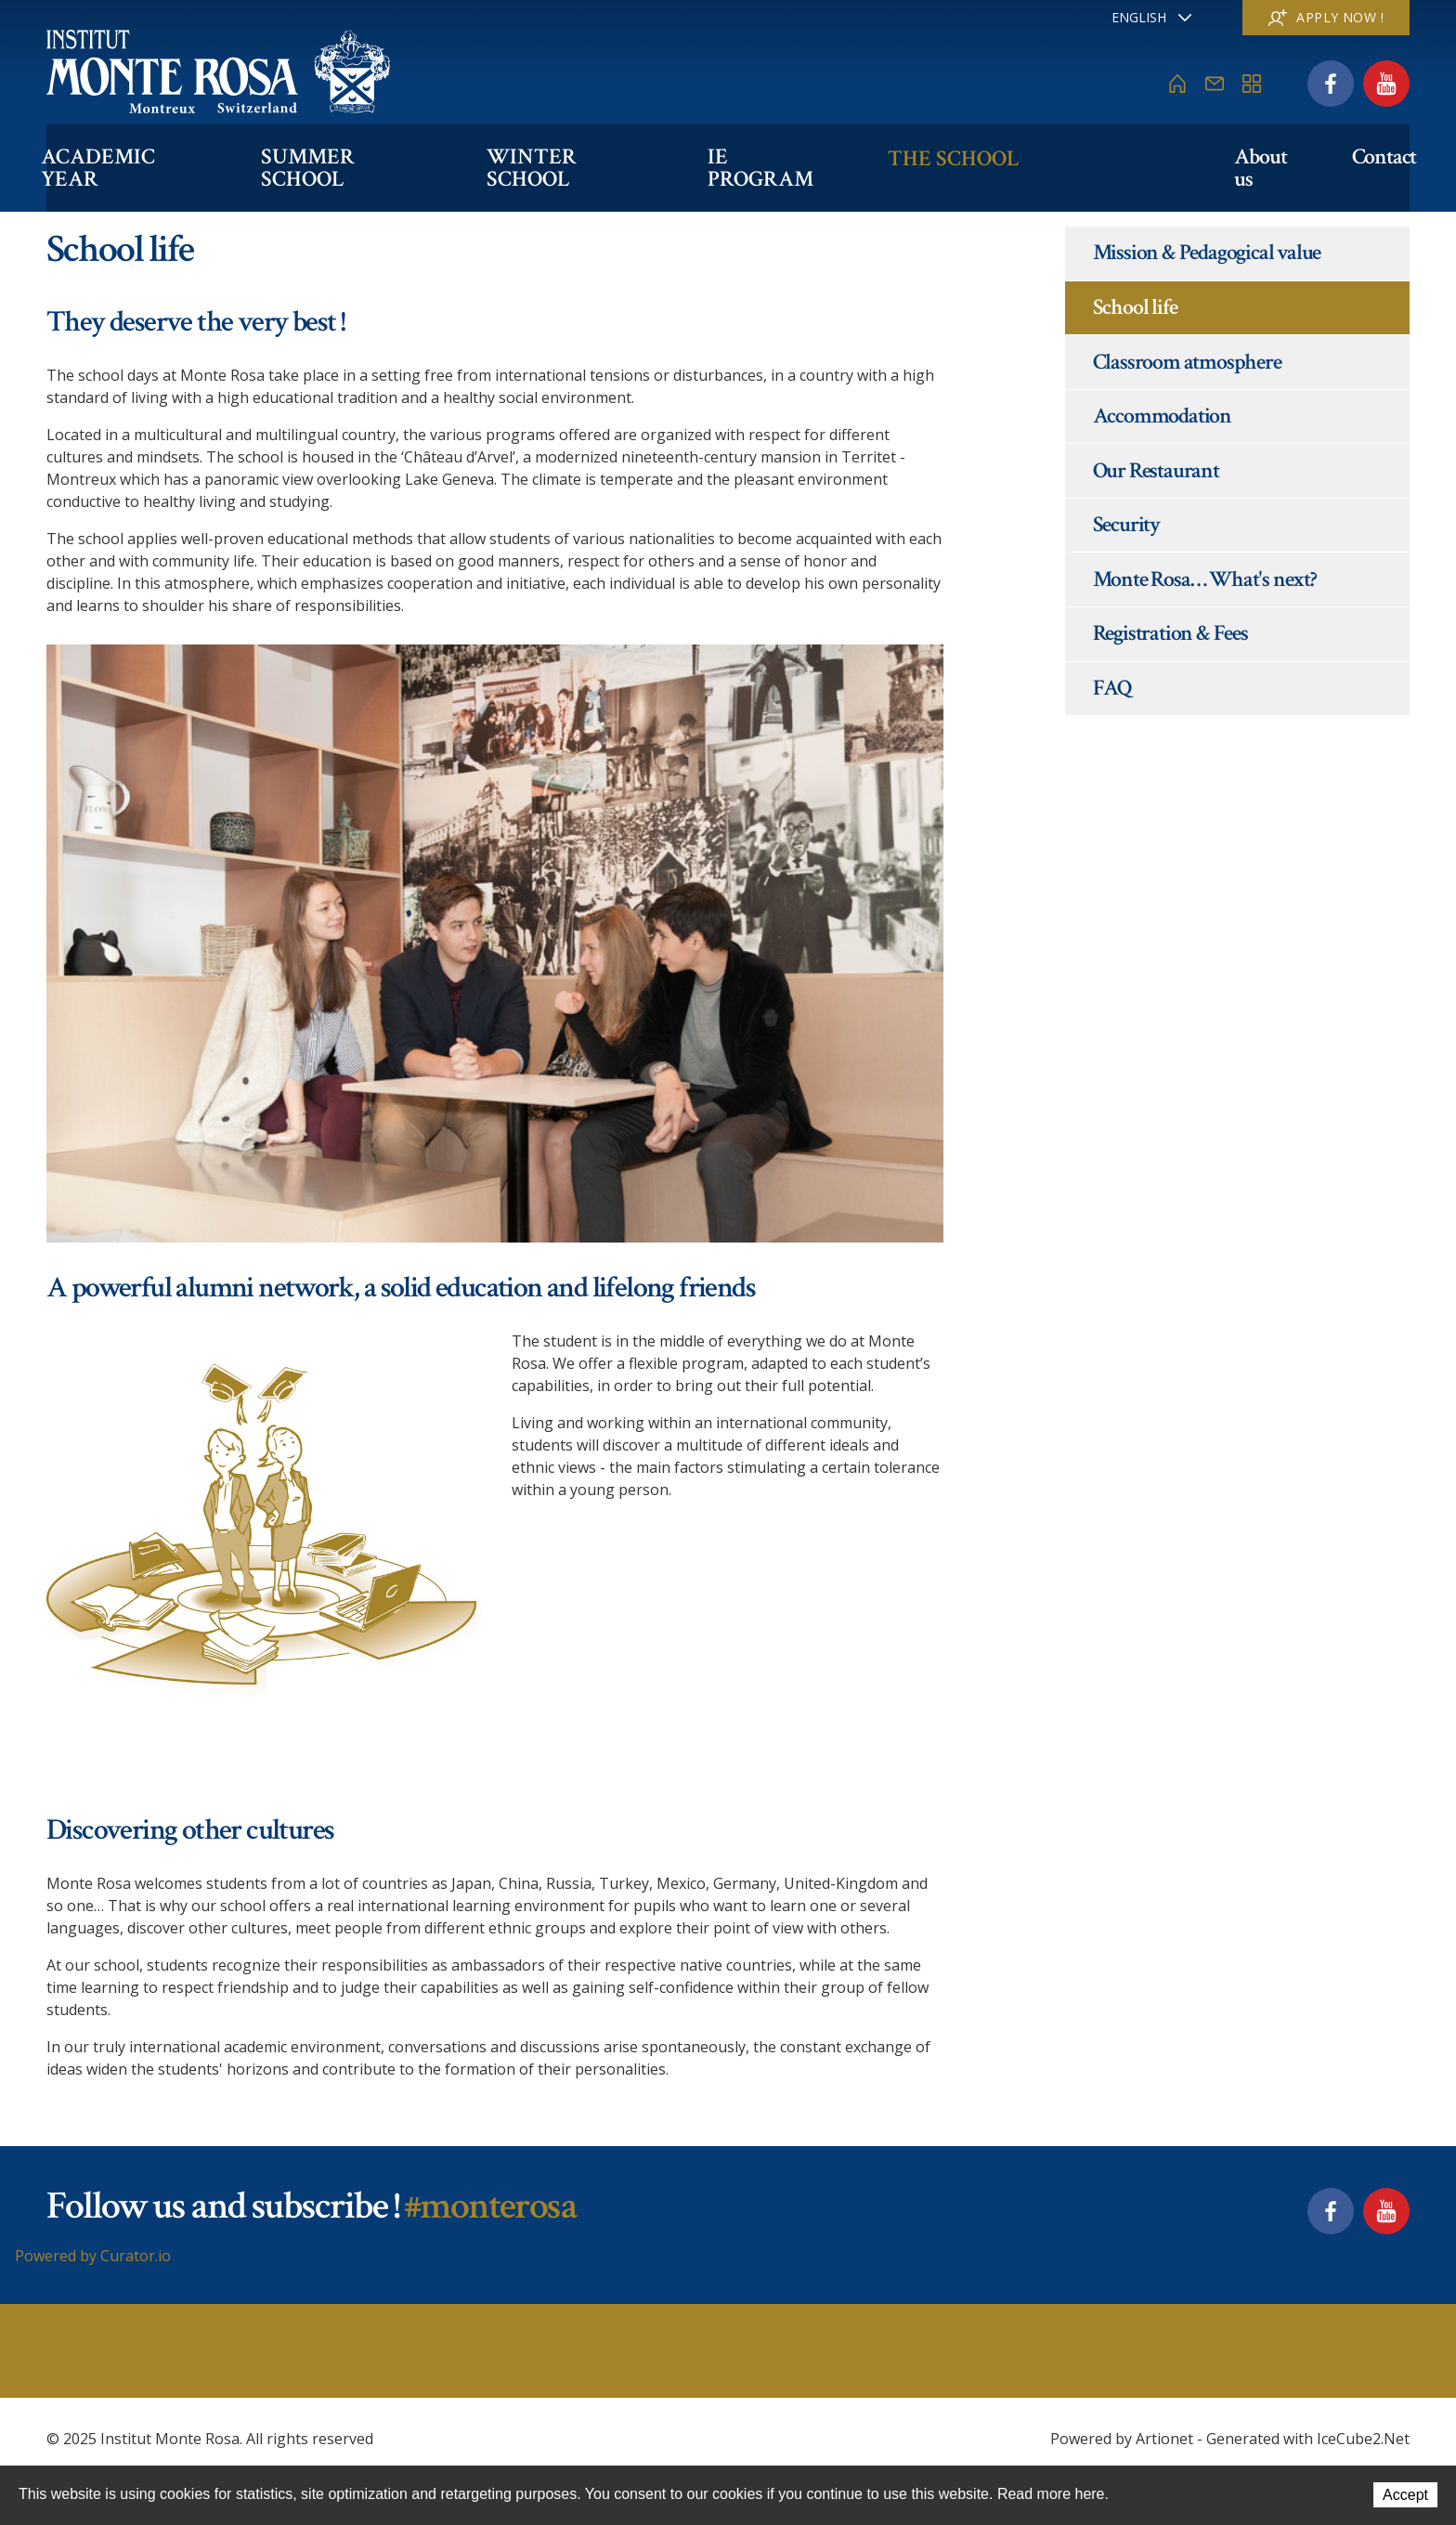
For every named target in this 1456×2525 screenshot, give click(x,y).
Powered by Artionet (1121, 2438)
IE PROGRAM (815, 154)
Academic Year (134, 154)
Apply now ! (1326, 17)
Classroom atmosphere (1187, 361)
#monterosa (490, 2206)
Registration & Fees (1170, 632)
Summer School (370, 154)
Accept (1405, 2496)
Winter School (605, 154)
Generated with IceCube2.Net (1308, 2438)
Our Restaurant (1156, 470)
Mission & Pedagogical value (1207, 252)
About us (1252, 154)
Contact (1377, 154)
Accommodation (1162, 415)
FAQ (1112, 687)
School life (1135, 307)
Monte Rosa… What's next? (1205, 579)
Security (1126, 524)
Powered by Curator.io (93, 2255)
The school (1003, 154)
